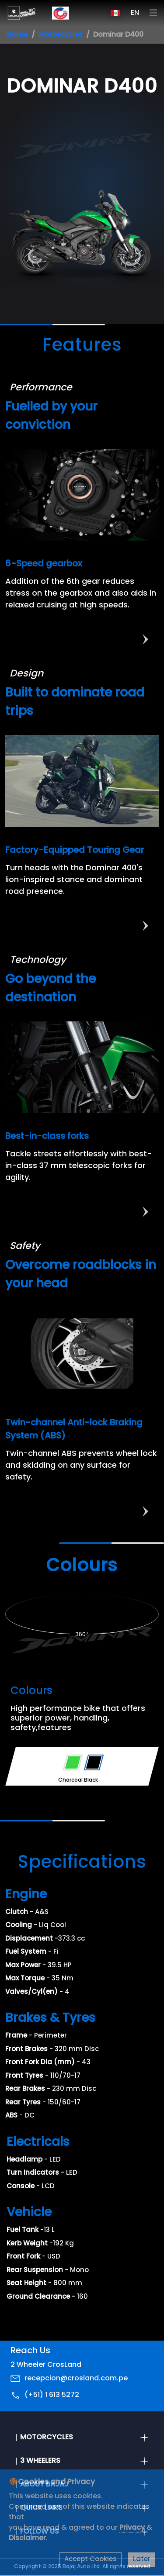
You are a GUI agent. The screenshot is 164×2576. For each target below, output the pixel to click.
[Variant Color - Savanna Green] (73, 1762)
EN (135, 13)
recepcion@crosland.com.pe (76, 2378)
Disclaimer (27, 2538)
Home (17, 34)
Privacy (133, 2527)
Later (141, 2559)
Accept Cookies (90, 2559)
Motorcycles (60, 34)
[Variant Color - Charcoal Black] (94, 1762)
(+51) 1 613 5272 (51, 2395)
